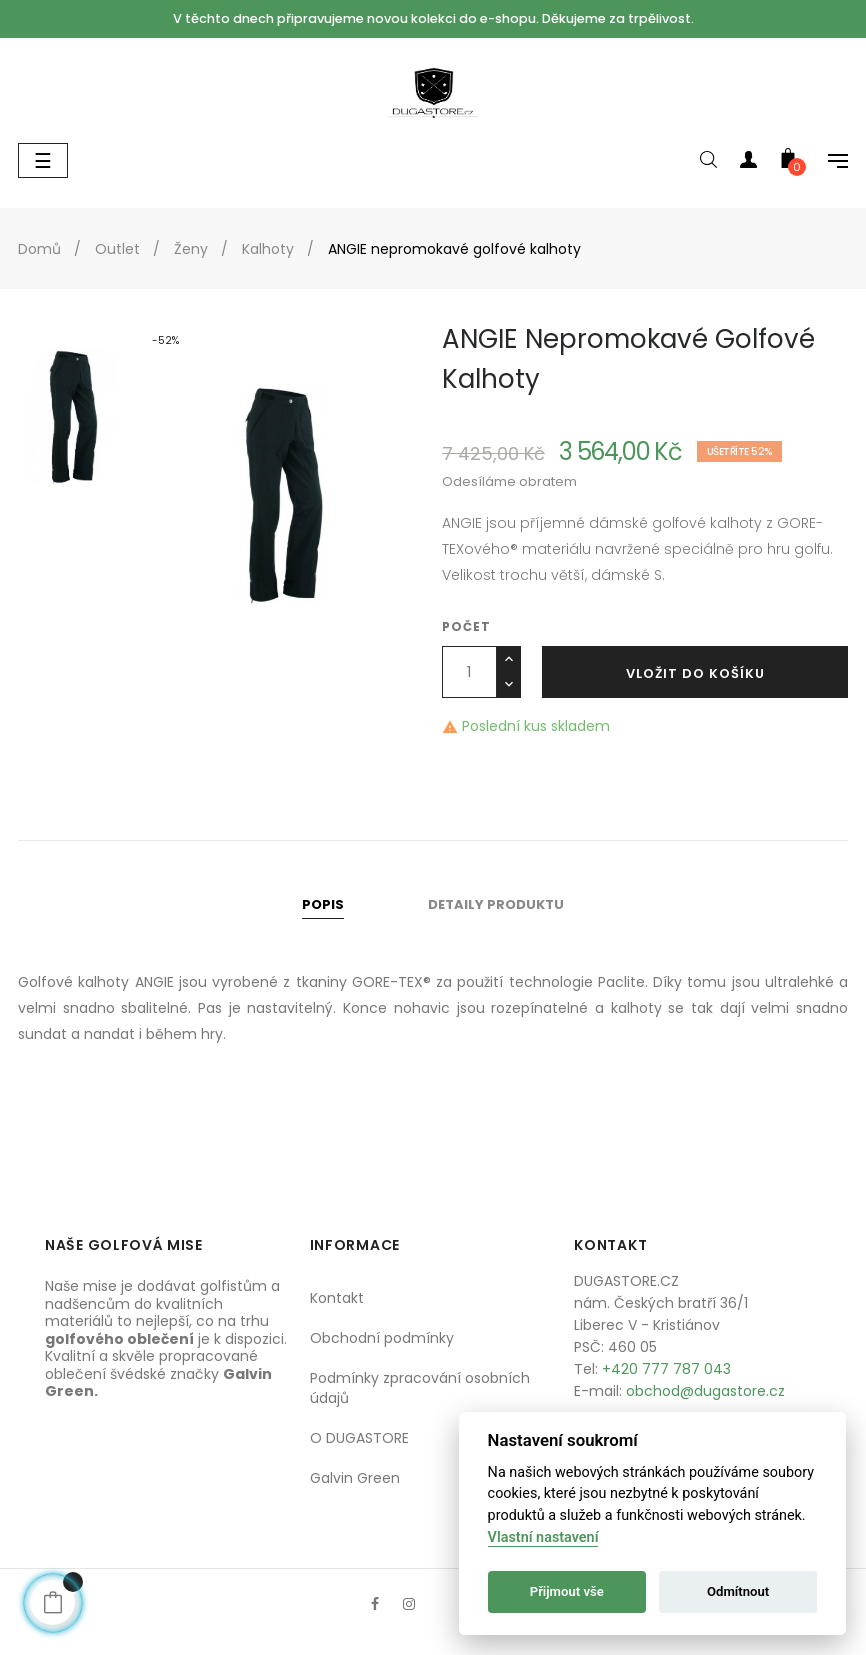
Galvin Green (355, 1478)
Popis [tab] (323, 904)
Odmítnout (738, 1591)
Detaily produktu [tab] (496, 904)
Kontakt (337, 1298)
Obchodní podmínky (382, 1338)
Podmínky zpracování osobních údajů (420, 1388)
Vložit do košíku (695, 673)
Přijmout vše (567, 1591)
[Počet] (469, 672)
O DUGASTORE (359, 1438)
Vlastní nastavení (543, 1537)
